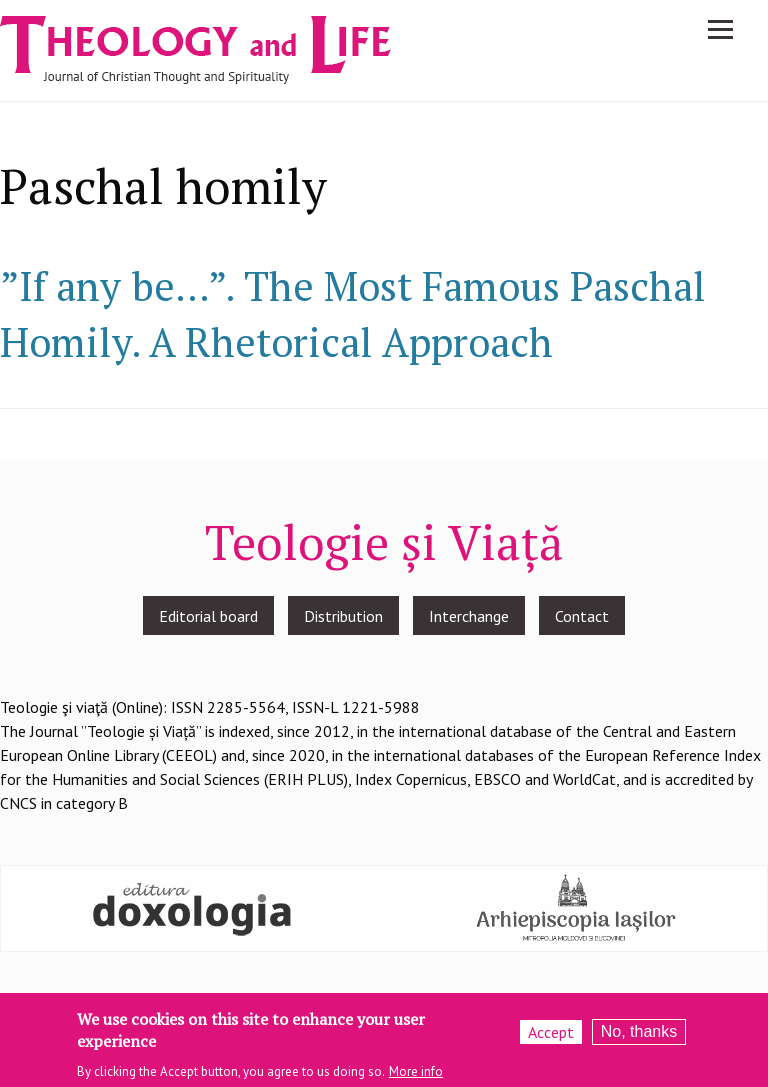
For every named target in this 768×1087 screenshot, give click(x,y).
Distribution (343, 616)
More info (416, 1076)
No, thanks (639, 1036)
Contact (582, 616)
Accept (551, 1037)
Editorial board (208, 616)
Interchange (469, 616)
